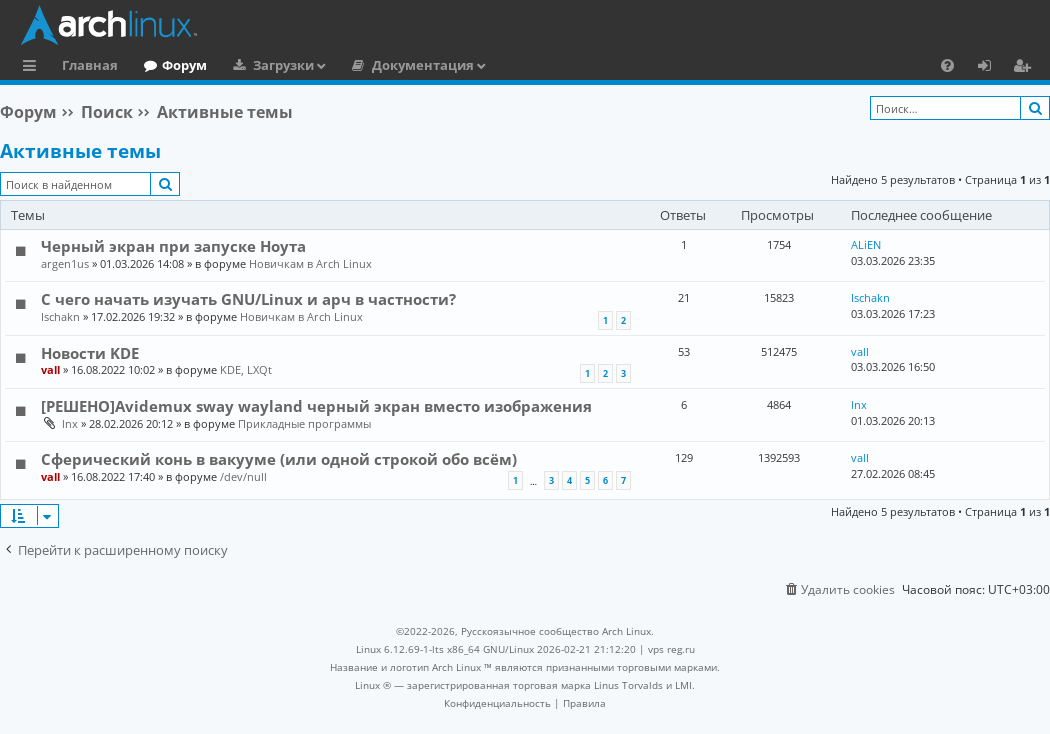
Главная (90, 65)
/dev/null (243, 476)
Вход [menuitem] (991, 68)
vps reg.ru (671, 649)
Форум (184, 65)
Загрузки (283, 65)
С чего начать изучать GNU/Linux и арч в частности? (248, 299)
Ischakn (60, 316)
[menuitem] (947, 65)
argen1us (65, 263)
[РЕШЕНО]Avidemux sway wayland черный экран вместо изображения (316, 406)
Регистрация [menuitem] (1026, 68)
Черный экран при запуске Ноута (173, 246)
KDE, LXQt (246, 369)
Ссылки (33, 68)
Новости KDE (90, 353)
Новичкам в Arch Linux (310, 263)
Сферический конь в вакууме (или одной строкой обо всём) (279, 459)
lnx (70, 423)
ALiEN (866, 244)
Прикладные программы (304, 423)
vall (50, 369)
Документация (423, 65)
